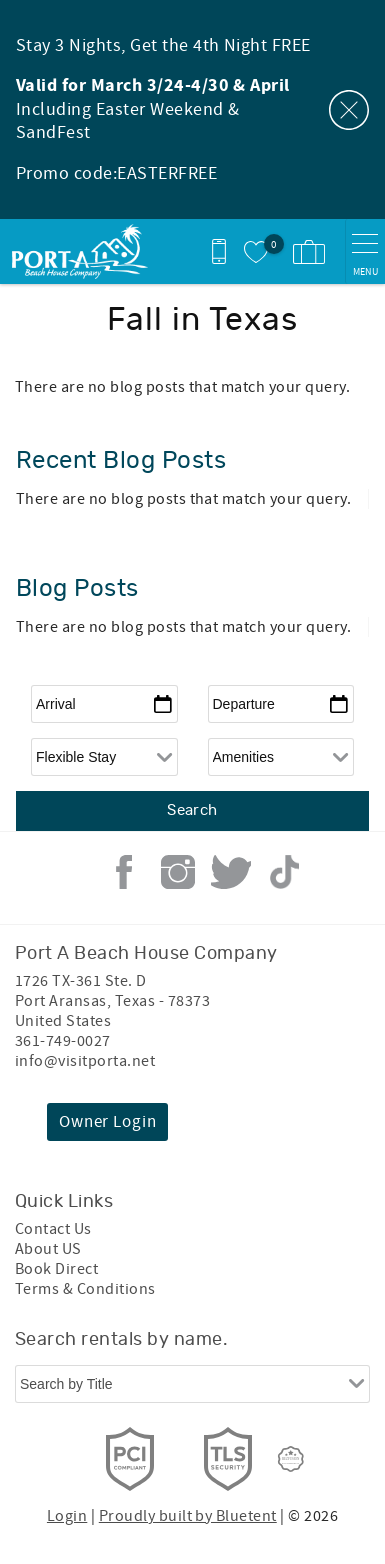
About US (48, 1249)
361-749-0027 (63, 1041)
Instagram (178, 872)
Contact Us (53, 1229)
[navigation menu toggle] (365, 251)
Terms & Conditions (85, 1289)
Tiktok (285, 872)
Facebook (124, 872)
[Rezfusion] (291, 1459)
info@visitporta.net (85, 1061)
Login (67, 1516)
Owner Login (107, 1122)
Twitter (231, 872)
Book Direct (56, 1269)
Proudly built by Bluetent (188, 1516)
